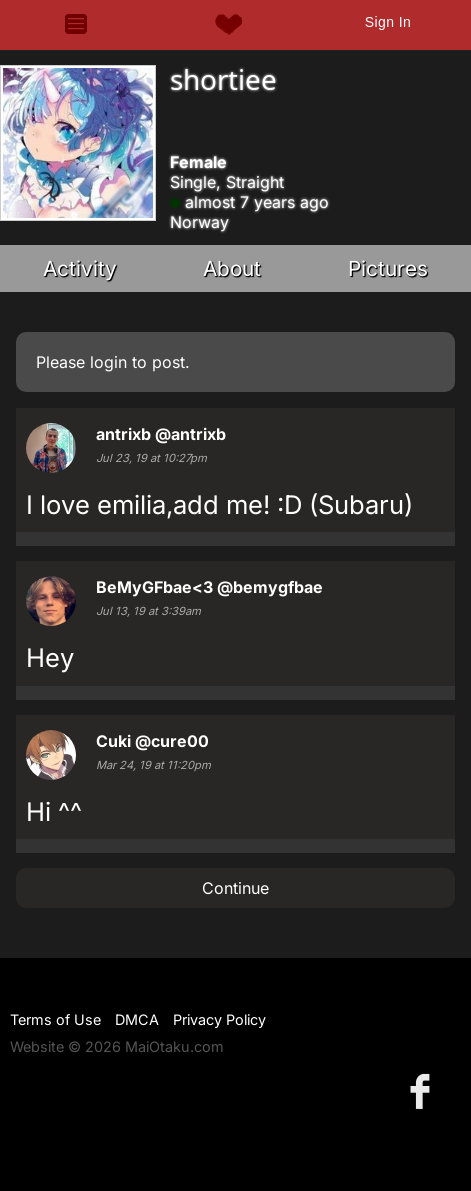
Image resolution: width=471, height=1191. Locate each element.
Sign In (388, 22)
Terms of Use (55, 1019)
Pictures (388, 268)
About (232, 268)
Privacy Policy (219, 1019)
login (108, 362)
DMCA (137, 1019)
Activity (80, 268)
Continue (235, 888)
